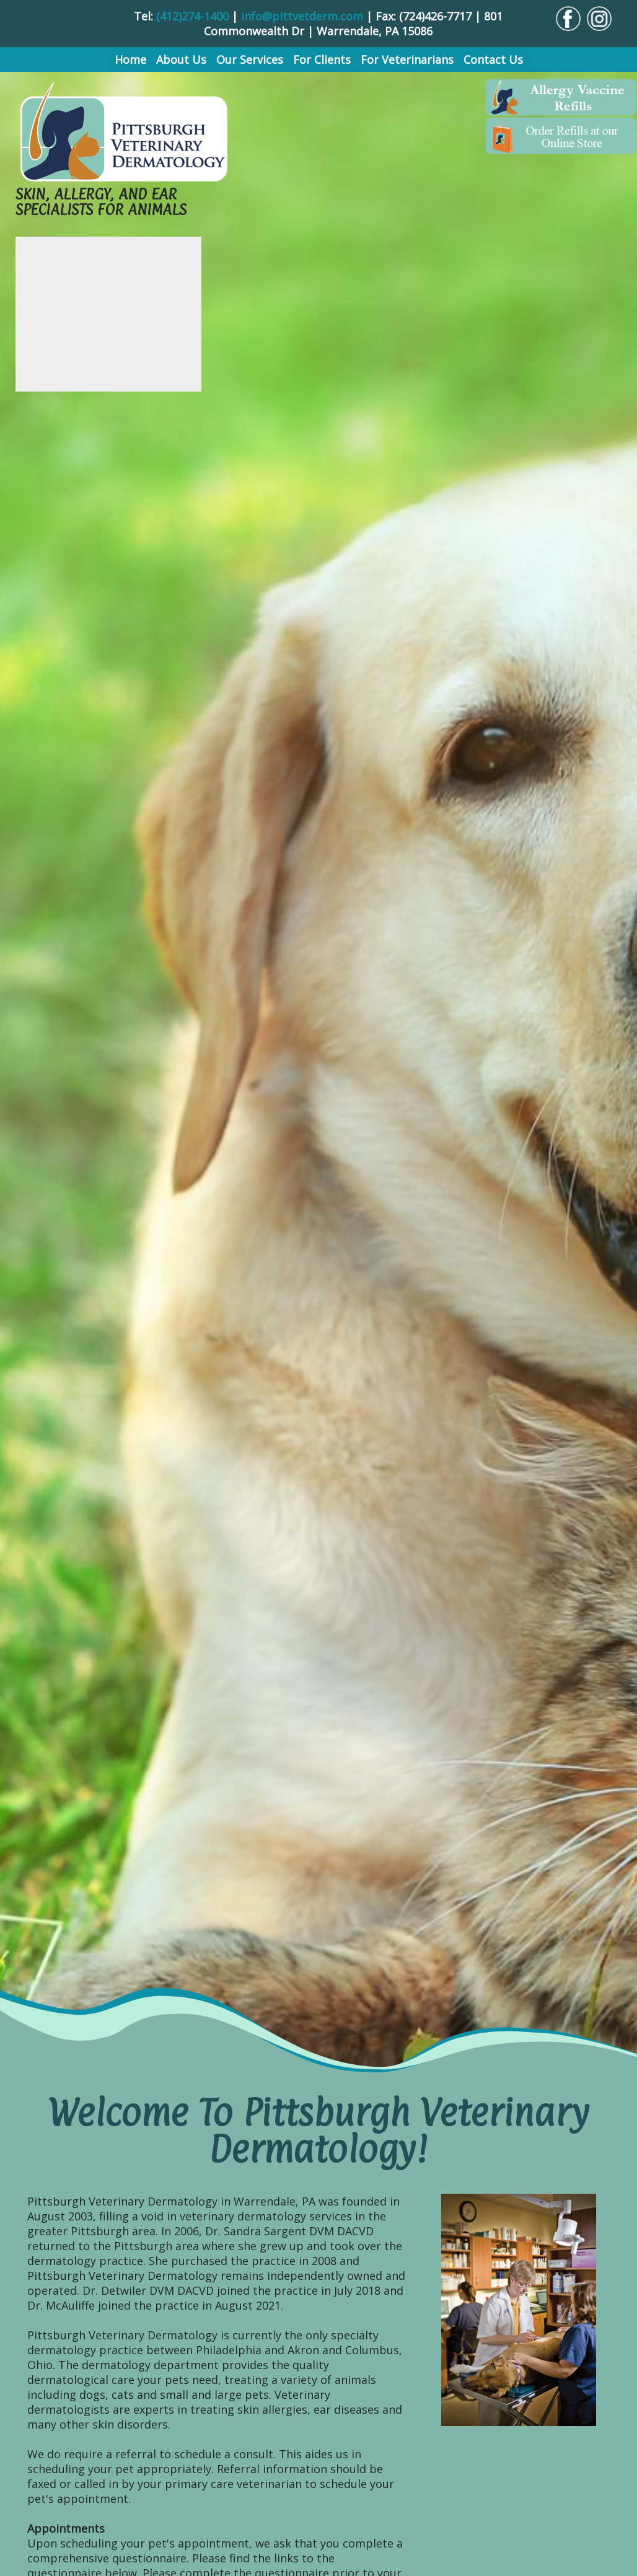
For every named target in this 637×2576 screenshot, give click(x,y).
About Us (181, 59)
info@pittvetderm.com (302, 16)
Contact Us (493, 59)
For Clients (322, 59)
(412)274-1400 (192, 16)
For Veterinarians (407, 59)
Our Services (249, 59)
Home (130, 59)
